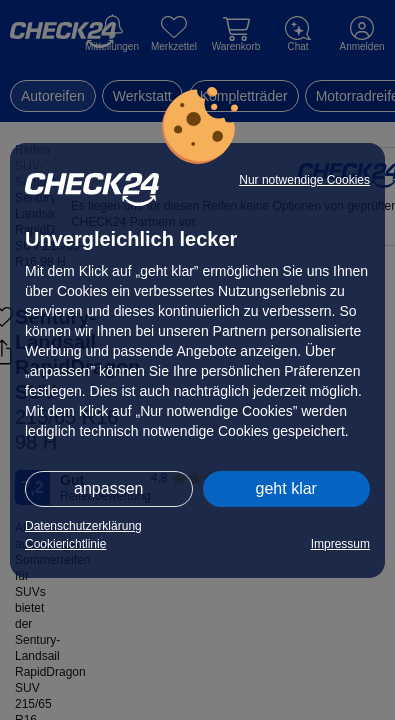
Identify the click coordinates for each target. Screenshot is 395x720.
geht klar (286, 488)
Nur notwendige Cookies (304, 180)
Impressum (340, 544)
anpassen (108, 488)
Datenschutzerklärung (83, 526)
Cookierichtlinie (65, 544)
